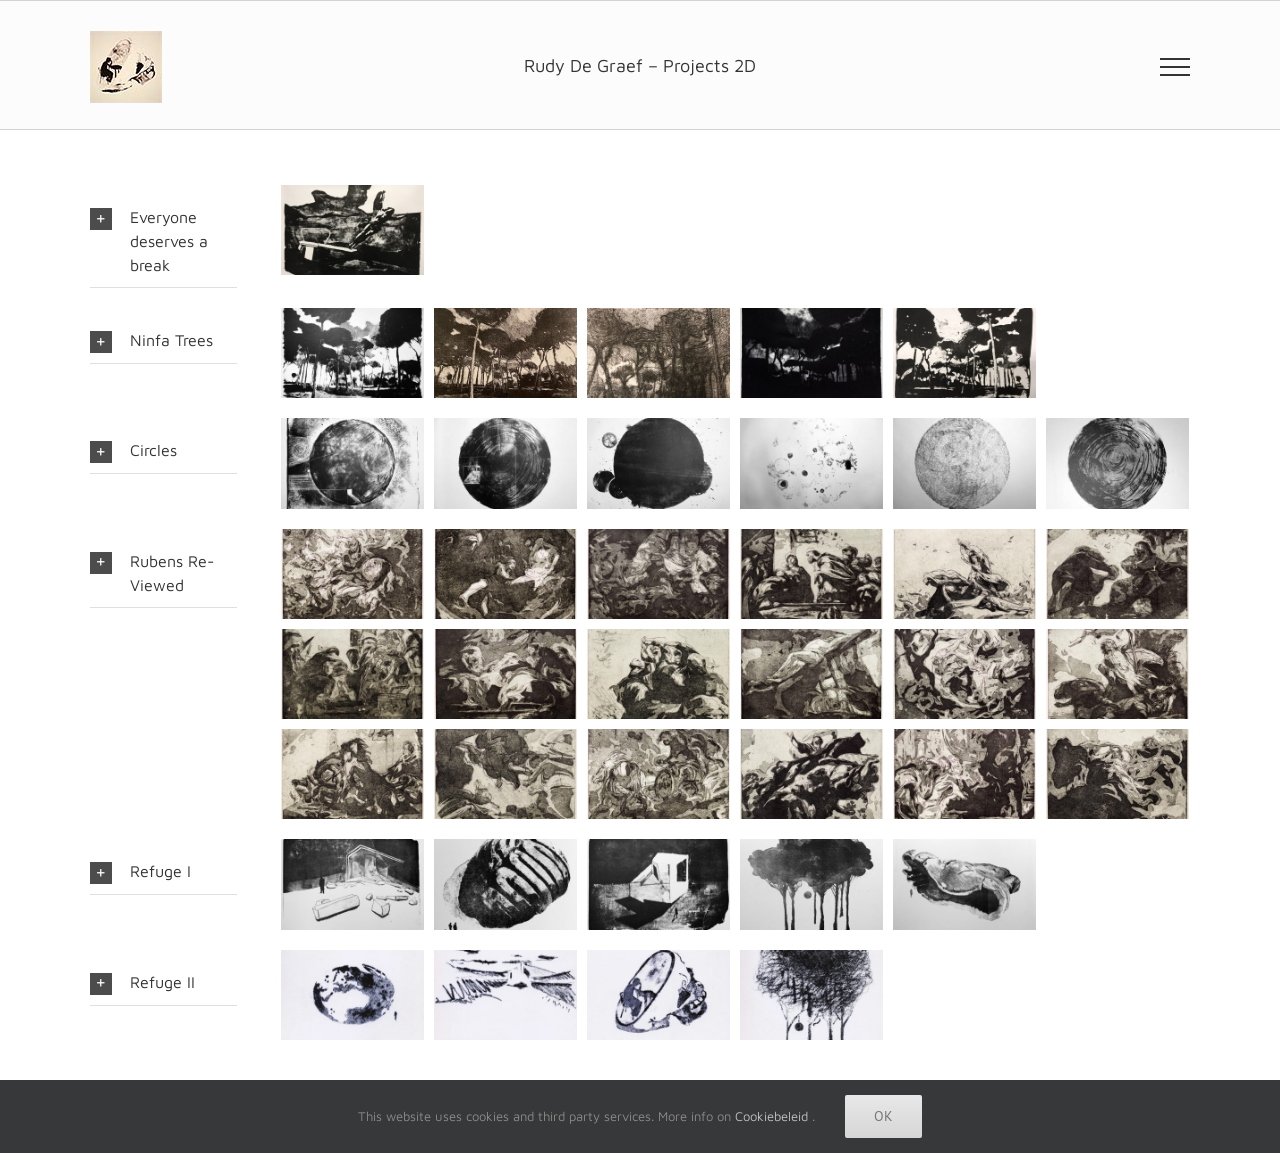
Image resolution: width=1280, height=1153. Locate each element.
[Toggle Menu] (1175, 67)
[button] (163, 241)
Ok (883, 1116)
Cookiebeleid (771, 1116)
